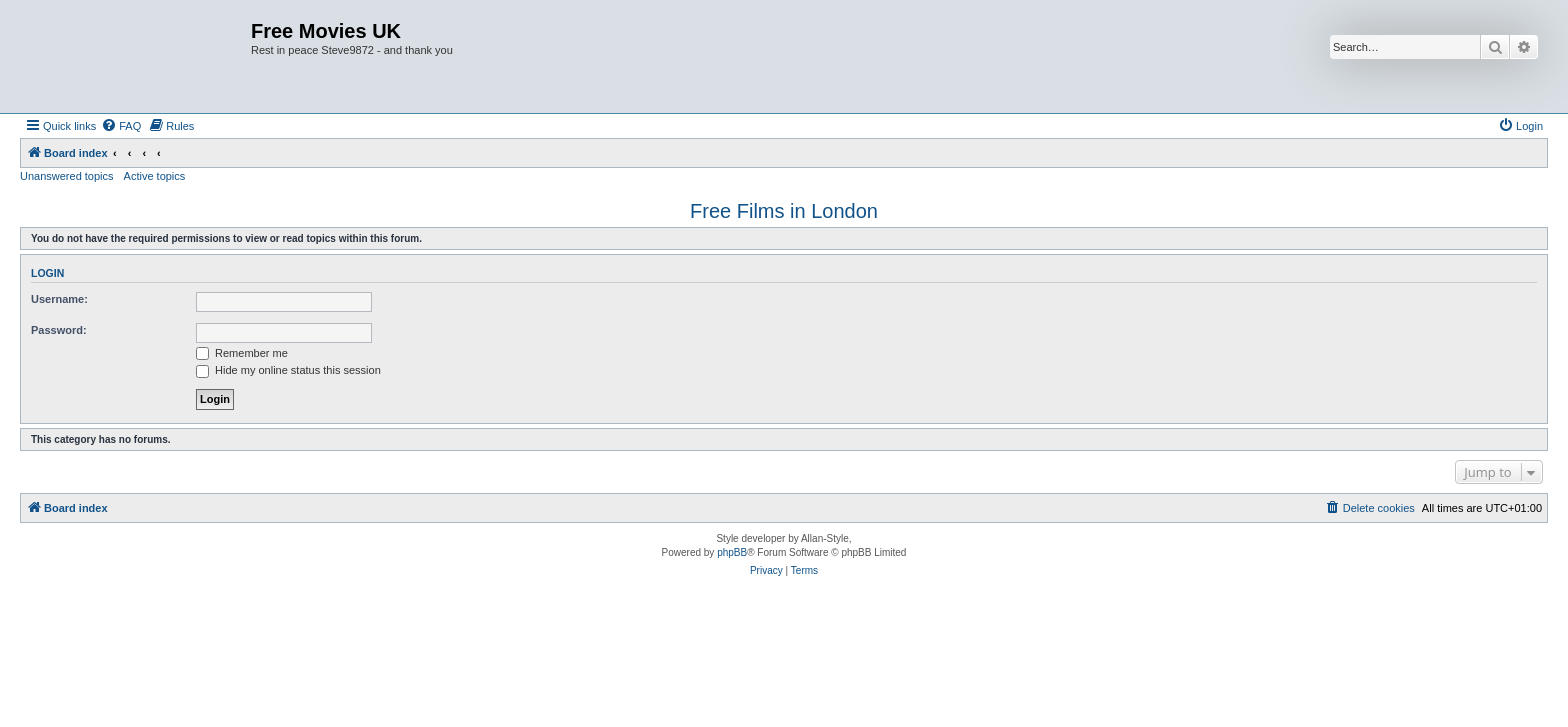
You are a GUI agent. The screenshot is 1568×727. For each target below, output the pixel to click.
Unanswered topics (67, 176)
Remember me (242, 353)
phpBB (732, 552)
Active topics (155, 176)
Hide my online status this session (288, 370)
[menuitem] (121, 126)
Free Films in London (784, 211)
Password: (59, 330)
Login (47, 273)
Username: (59, 299)
